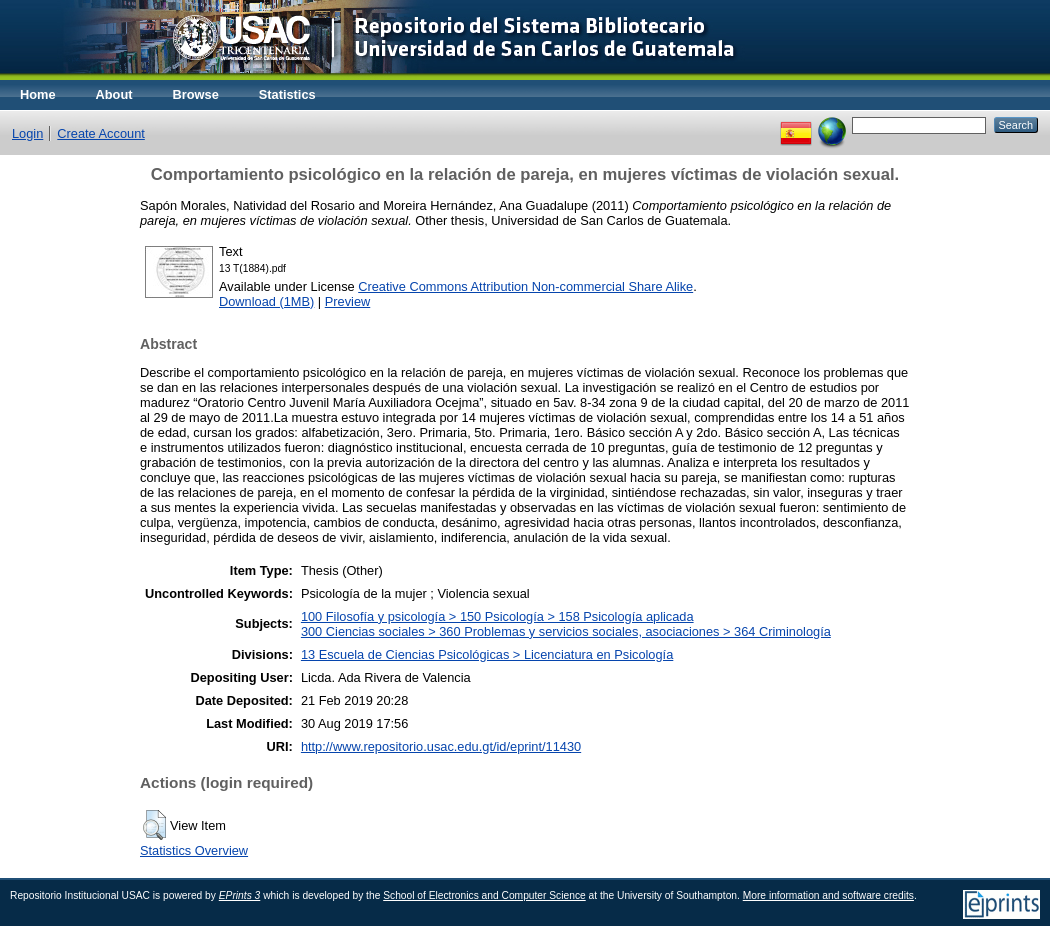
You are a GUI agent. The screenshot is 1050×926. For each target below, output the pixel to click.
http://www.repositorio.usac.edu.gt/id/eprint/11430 (441, 746)
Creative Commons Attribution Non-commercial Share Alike (525, 286)
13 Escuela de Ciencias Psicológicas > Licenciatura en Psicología (487, 654)
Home (38, 94)
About (114, 94)
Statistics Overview (194, 850)
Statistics (287, 94)
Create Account (101, 133)
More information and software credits (828, 895)
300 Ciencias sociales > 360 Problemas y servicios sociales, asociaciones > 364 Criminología (566, 631)
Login (27, 133)
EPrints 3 (240, 895)
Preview (348, 301)
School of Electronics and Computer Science (484, 895)
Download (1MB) (266, 301)
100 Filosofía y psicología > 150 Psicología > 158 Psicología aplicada (497, 616)
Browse (196, 94)
